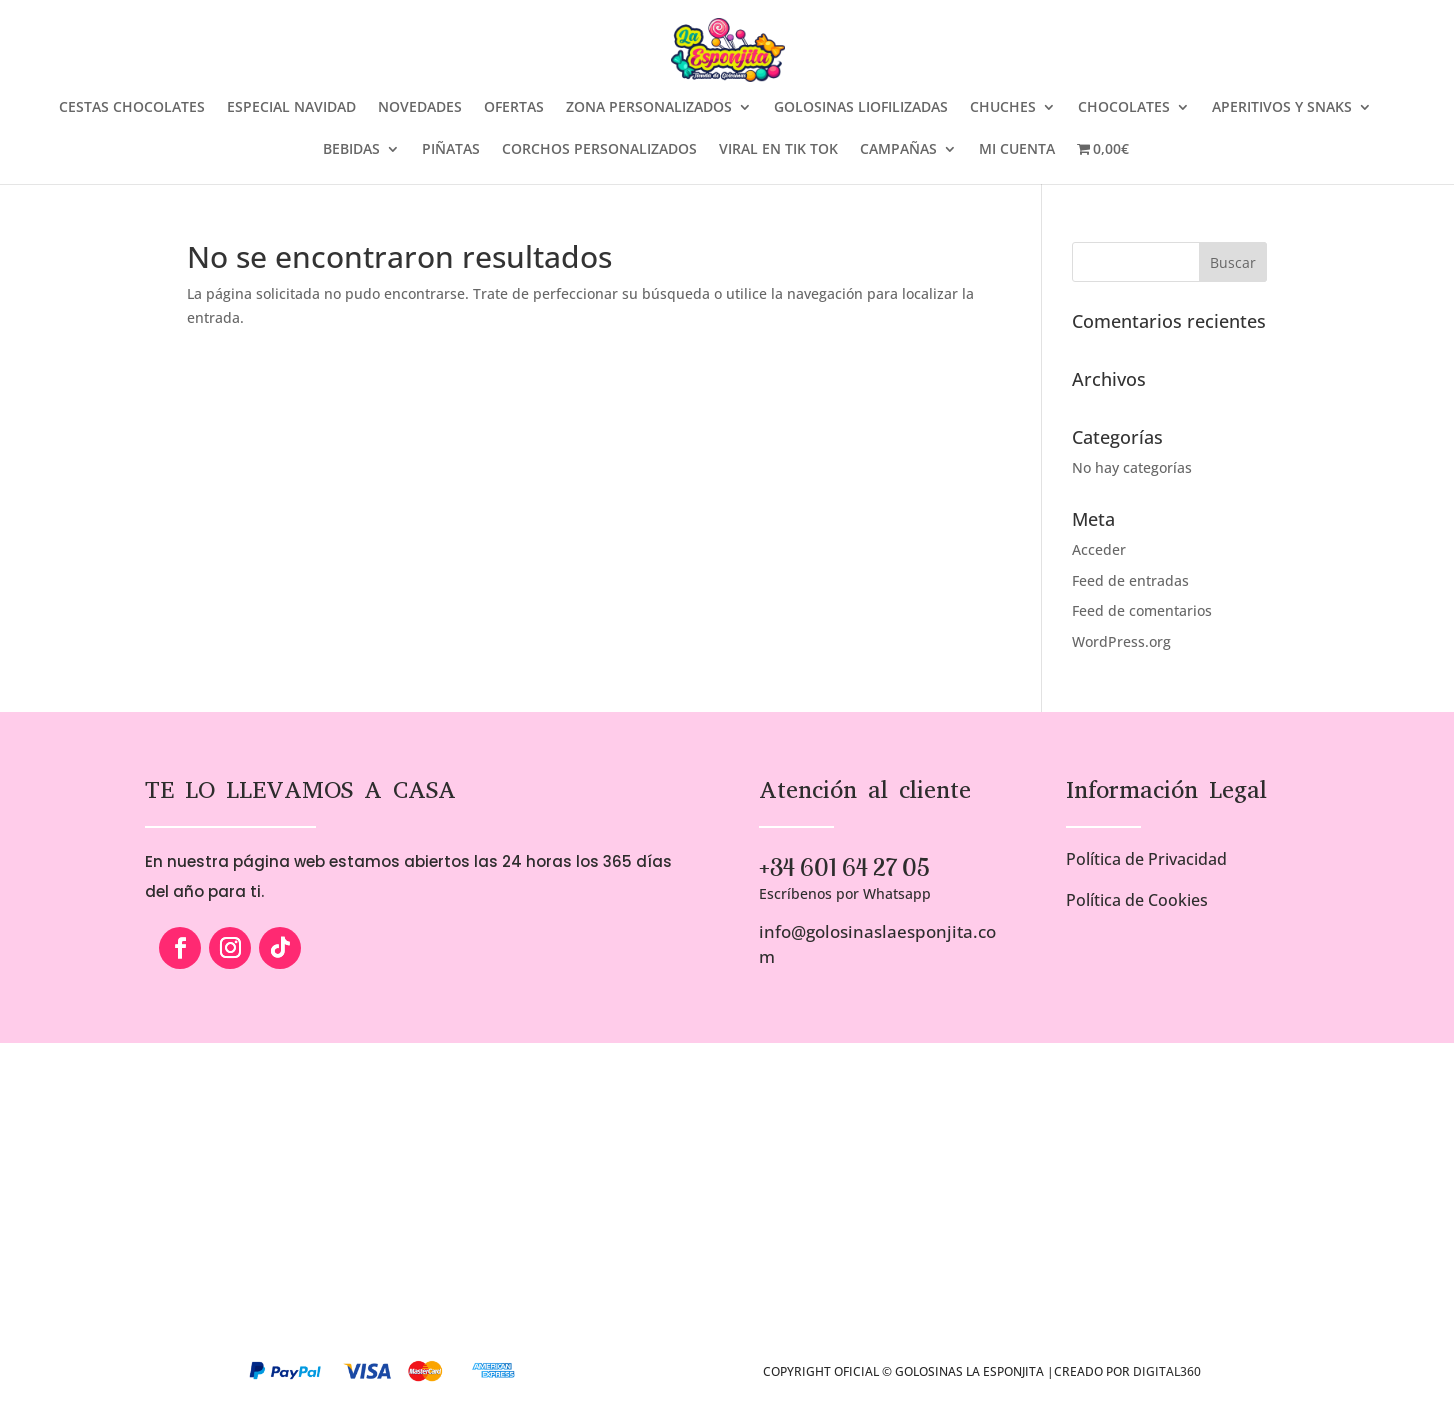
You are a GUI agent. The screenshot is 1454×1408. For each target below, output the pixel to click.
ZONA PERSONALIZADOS (649, 108)
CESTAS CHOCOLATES (132, 108)
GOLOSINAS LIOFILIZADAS (861, 108)
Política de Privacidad (1146, 859)
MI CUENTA (1017, 150)
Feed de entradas (1130, 580)
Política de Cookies (1137, 900)
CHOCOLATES (1124, 108)
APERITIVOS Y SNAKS (1282, 108)
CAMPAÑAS (898, 150)
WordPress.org (1121, 641)
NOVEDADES (420, 108)
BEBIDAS (351, 150)
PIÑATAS (451, 150)
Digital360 (1167, 1371)
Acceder (1099, 549)
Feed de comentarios (1142, 610)
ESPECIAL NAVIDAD (291, 108)
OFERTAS (514, 108)
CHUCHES (1003, 108)
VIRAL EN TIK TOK (778, 150)
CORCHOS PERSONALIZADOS (599, 150)
